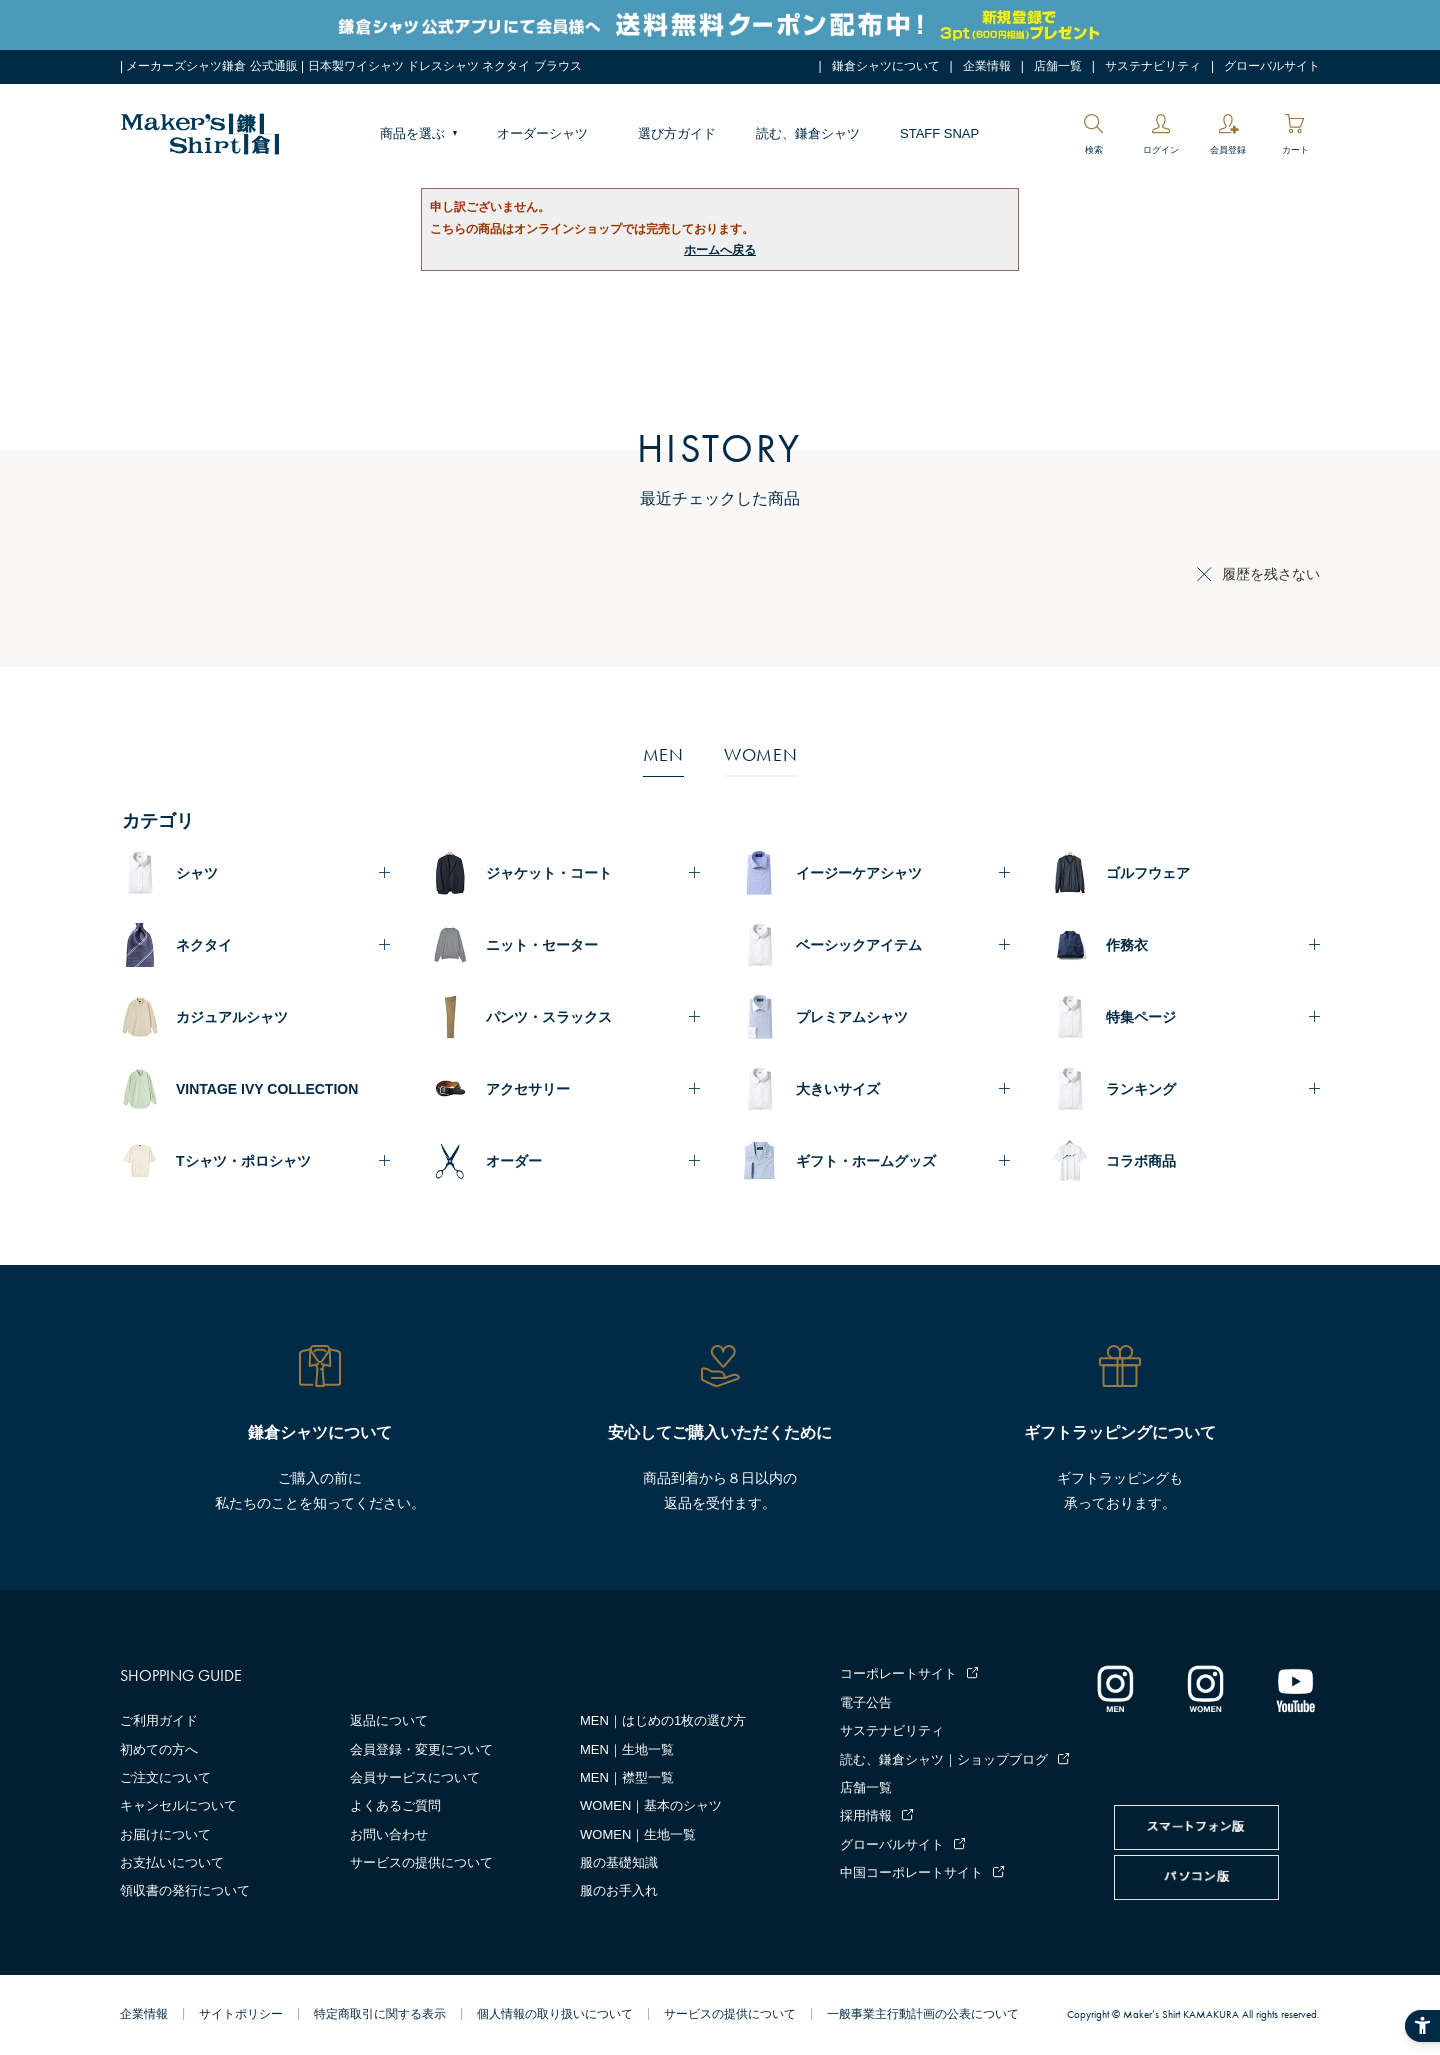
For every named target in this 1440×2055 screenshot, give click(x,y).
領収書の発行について (185, 1890)
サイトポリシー (241, 2014)
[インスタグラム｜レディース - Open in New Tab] (1205, 1688)
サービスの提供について (421, 1862)
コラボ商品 (1141, 1161)
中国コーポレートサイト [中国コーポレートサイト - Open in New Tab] (911, 1872)
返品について (389, 1720)
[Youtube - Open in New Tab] (1295, 1688)
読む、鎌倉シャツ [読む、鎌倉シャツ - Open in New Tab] (808, 133)
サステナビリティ (1153, 66)
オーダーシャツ (542, 133)
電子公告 (866, 1702)
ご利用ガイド (159, 1720)
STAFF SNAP (939, 133)
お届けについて (165, 1834)
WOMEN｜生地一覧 (638, 1834)
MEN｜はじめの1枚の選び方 (663, 1720)
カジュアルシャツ (232, 1017)
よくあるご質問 (395, 1805)
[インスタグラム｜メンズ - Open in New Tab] (1115, 1688)
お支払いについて (172, 1862)
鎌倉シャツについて (886, 66)
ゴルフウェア (1148, 873)
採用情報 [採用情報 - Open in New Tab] (866, 1815)
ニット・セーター (542, 945)
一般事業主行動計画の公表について (923, 2014)
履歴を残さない (1271, 574)
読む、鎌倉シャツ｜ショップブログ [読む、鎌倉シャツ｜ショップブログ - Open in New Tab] (944, 1759)
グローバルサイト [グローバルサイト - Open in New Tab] (1272, 66)
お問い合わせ (389, 1834)
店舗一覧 (1058, 66)
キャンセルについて (178, 1805)
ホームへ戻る (720, 250)
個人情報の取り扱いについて (555, 2014)
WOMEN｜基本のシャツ (651, 1805)
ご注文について (165, 1777)
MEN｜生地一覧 (627, 1749)
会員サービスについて (415, 1777)
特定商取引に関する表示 (380, 2014)
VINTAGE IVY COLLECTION (267, 1089)
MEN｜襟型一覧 (627, 1777)
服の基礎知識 (619, 1862)
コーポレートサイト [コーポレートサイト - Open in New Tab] (898, 1673)
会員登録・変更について (421, 1749)
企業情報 (987, 66)
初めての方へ (159, 1749)
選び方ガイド (677, 133)
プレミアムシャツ (852, 1017)
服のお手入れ (619, 1890)
